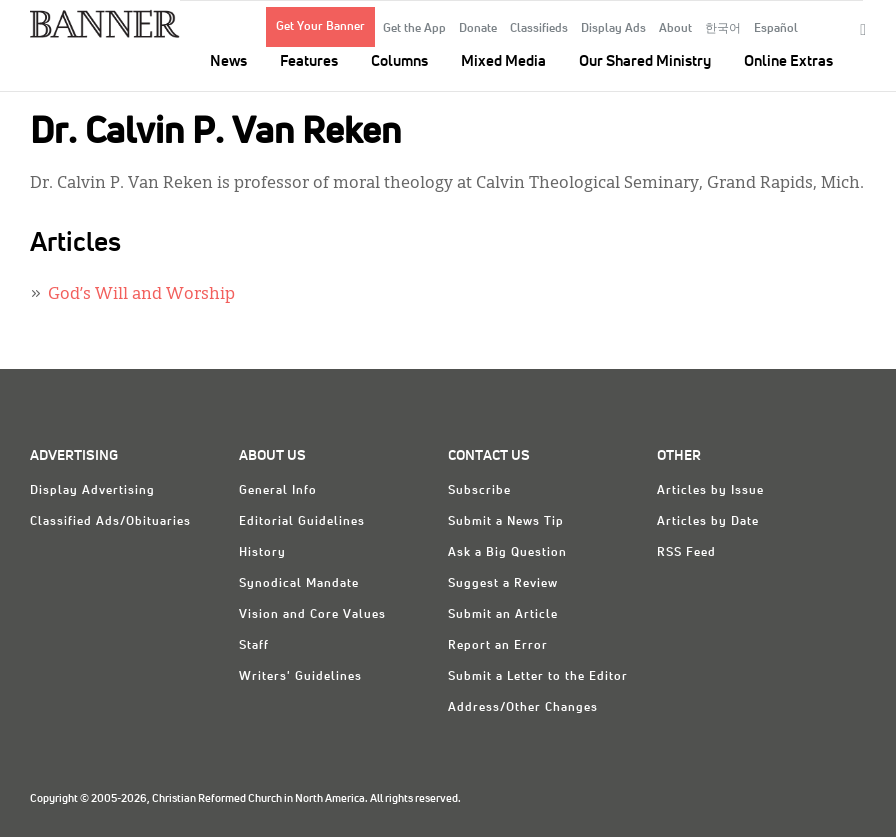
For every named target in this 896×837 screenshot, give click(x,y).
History (262, 553)
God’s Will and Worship (141, 295)
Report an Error (498, 646)
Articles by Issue (710, 491)
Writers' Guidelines (300, 677)
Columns (399, 61)
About (675, 29)
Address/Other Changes (523, 708)
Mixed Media (503, 61)
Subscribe (479, 491)
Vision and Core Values (312, 615)
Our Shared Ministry (645, 61)
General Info (278, 491)
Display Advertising (92, 491)
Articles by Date (708, 522)
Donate (478, 29)
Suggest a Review (503, 584)
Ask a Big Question (507, 553)
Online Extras (788, 61)
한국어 (723, 29)
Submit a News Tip (506, 522)
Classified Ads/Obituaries (110, 522)
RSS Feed (686, 553)
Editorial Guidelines (302, 522)
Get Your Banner (320, 27)
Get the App (414, 29)
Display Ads (613, 29)
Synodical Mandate (299, 584)
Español (776, 29)
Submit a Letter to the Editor (538, 677)
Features (309, 61)
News (228, 61)
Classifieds (539, 29)
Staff (254, 646)
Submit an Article (503, 615)
